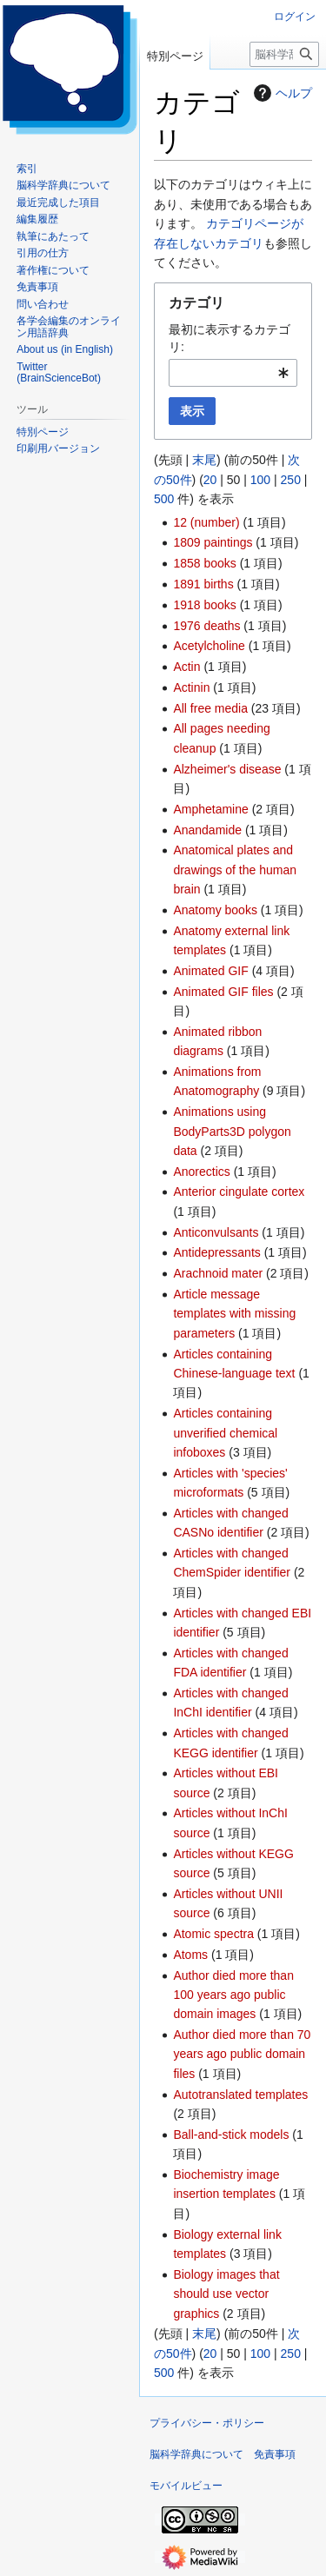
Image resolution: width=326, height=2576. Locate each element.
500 (164, 499)
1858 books (204, 563)
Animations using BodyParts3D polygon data (231, 1131)
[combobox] (233, 373)
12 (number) (206, 522)
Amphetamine (210, 809)
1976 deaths (206, 626)
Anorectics (201, 1171)
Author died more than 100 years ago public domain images (233, 1995)
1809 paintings (212, 542)
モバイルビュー (186, 2486)
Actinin (191, 687)
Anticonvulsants (215, 1232)
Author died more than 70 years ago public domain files (241, 2054)
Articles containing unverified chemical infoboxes (225, 1432)
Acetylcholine (209, 646)
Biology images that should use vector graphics (226, 2293)
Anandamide (207, 830)
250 (291, 480)
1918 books (204, 605)
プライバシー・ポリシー (207, 2423)
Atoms (190, 1955)
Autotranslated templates (240, 2094)
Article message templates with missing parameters (234, 1313)
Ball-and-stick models (231, 2134)
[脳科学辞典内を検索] (284, 54)
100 (260, 480)
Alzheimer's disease (227, 769)
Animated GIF (210, 971)
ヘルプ (280, 93)
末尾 (204, 460)
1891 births (203, 584)
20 (210, 480)
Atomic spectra (213, 1934)
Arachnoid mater (218, 1273)
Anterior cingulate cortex (238, 1191)
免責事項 (275, 2454)
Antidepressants (216, 1252)
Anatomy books (215, 910)
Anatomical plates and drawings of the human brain (234, 869)
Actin (186, 667)
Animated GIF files (223, 992)
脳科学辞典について (196, 2454)
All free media (210, 708)
